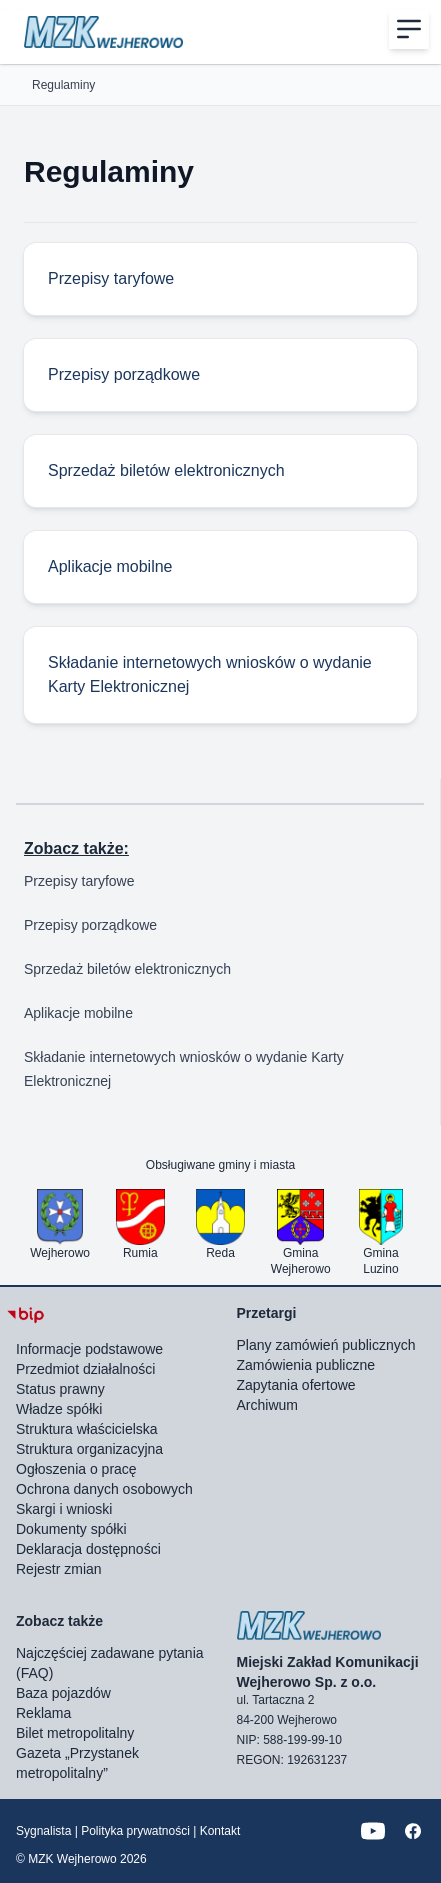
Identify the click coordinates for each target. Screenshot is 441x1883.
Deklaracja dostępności (88, 1549)
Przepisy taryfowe (79, 881)
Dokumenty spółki (71, 1529)
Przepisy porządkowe (90, 925)
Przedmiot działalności (85, 1369)
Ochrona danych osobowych (104, 1489)
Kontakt (220, 1831)
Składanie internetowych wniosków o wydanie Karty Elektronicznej (184, 1069)
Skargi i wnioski (64, 1509)
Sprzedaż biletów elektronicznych (127, 969)
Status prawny (60, 1389)
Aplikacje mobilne (78, 1013)
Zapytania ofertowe (296, 1385)
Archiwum (267, 1405)
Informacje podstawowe (89, 1349)
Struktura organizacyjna (89, 1449)
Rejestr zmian (59, 1569)
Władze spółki (59, 1409)
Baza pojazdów (63, 1693)
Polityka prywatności (135, 1831)
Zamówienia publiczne (306, 1365)
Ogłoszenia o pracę (76, 1469)
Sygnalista (43, 1831)
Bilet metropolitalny (75, 1733)
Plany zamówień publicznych (326, 1345)
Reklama (43, 1713)
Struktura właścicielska (87, 1429)
